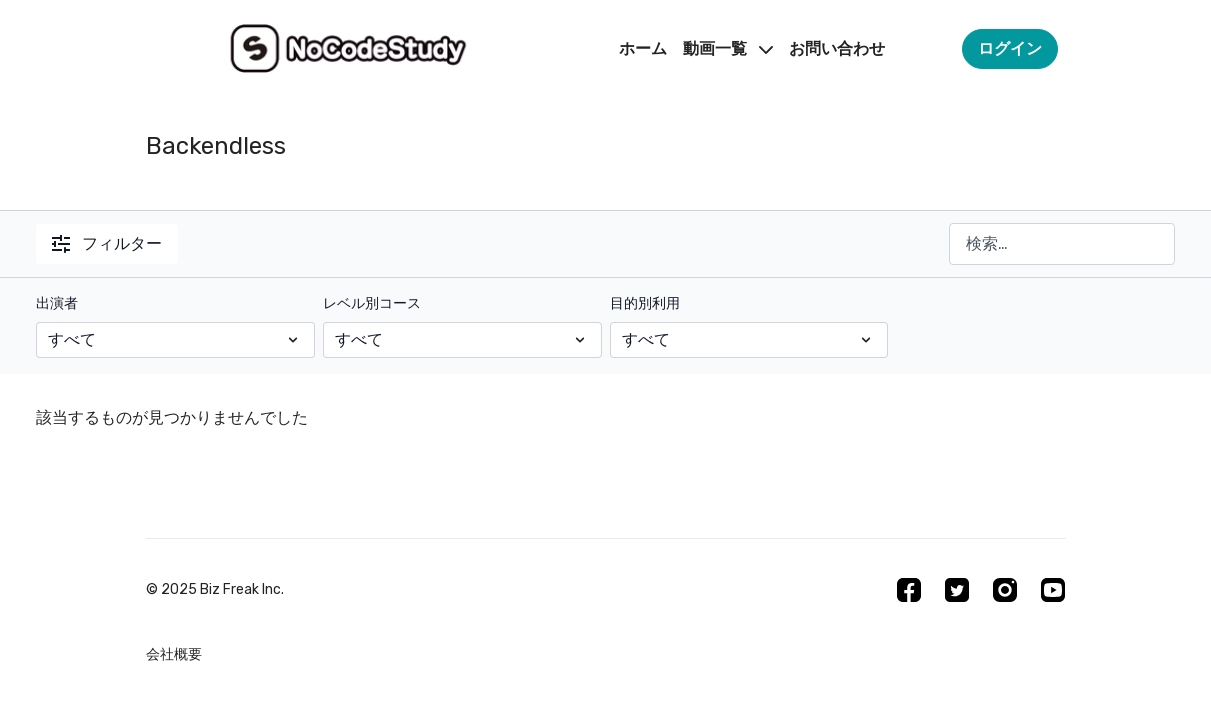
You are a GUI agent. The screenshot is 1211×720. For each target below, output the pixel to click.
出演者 (57, 303)
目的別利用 (645, 303)
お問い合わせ (837, 48)
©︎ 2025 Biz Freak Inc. (215, 590)
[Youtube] (1053, 590)
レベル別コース (372, 303)
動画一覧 (728, 48)
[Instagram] (1005, 590)
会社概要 (174, 654)
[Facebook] (909, 590)
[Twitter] (957, 590)
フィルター (107, 243)
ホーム (643, 48)
